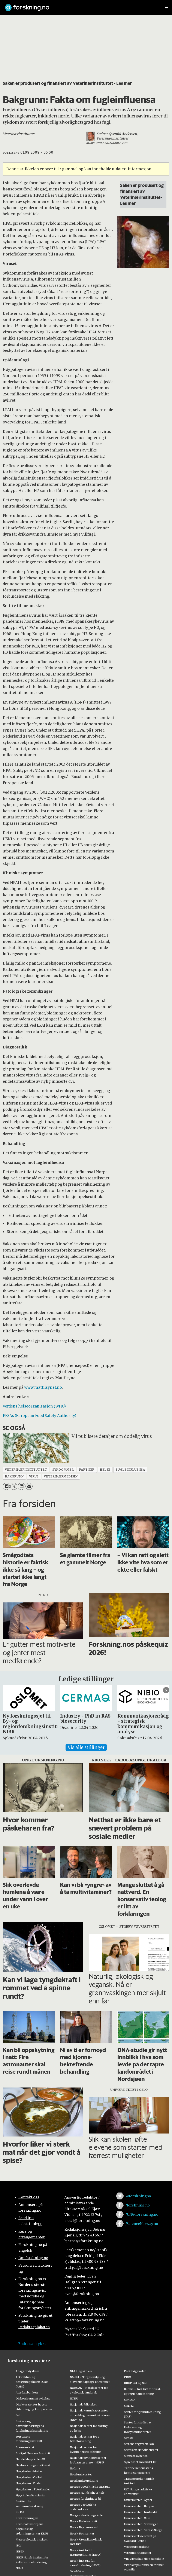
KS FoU (20, 2512)
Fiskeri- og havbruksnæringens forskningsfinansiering (32, 2425)
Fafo (18, 2415)
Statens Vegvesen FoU (139, 2443)
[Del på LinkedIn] (21, 1486)
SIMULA (129, 2399)
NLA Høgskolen (81, 2371)
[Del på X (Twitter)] (13, 1486)
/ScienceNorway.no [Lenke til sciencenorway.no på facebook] (142, 2223)
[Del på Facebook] (6, 1486)
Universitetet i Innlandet (140, 2512)
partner (86, 1469)
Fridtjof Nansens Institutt (33, 2453)
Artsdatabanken (27, 2392)
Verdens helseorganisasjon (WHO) (34, 1406)
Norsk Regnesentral (83, 2527)
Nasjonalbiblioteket (83, 2404)
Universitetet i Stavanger (141, 2524)
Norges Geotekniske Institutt (90, 2486)
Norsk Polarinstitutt (83, 2521)
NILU (19, 2568)
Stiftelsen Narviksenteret (141, 2449)
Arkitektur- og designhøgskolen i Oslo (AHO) (32, 2381)
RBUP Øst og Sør (135, 2383)
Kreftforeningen (27, 2518)
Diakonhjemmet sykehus (33, 2398)
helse (105, 1469)
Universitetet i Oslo (137, 2518)
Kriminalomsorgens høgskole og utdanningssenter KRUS (32, 2528)
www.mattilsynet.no (43, 1387)
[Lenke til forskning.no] (80, 5)
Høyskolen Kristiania (30, 2495)
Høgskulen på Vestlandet (33, 2489)
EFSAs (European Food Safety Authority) (39, 1415)
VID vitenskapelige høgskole (144, 2558)
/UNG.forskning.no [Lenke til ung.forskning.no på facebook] (142, 2214)
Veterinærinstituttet (137, 2552)
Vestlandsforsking (137, 2546)
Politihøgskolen (135, 2371)
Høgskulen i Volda (28, 2483)
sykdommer (63, 1469)
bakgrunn (14, 1476)
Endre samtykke (32, 2343)
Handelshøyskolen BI (30, 2459)
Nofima (75, 2468)
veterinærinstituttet (26, 1469)
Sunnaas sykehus (136, 2455)
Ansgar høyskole (27, 2371)
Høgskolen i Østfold (29, 2477)
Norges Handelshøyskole (87, 2492)
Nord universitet (81, 2474)
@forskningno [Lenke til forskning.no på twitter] (138, 2196)
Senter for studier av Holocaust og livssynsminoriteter (137, 2427)
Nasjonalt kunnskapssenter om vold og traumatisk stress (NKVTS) (90, 2415)
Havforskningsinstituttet (33, 2465)
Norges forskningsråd (85, 2498)
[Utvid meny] (166, 7)
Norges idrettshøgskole (86, 2515)
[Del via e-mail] (29, 1486)
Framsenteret (25, 2447)
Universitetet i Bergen (139, 2506)
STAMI (128, 2437)
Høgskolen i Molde (29, 2471)
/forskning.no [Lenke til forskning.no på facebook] (138, 2205)
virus (34, 1476)
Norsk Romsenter (82, 2533)
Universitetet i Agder (138, 2500)
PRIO (127, 2377)
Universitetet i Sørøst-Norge (143, 2530)
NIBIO (20, 2551)
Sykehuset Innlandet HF (140, 2462)
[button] (166, 1690)
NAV (18, 2545)
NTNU (74, 2398)
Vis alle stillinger (86, 1747)
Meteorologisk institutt (32, 2539)
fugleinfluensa (130, 1469)
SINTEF (129, 2405)
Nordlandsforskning (84, 2480)
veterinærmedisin (61, 1476)
